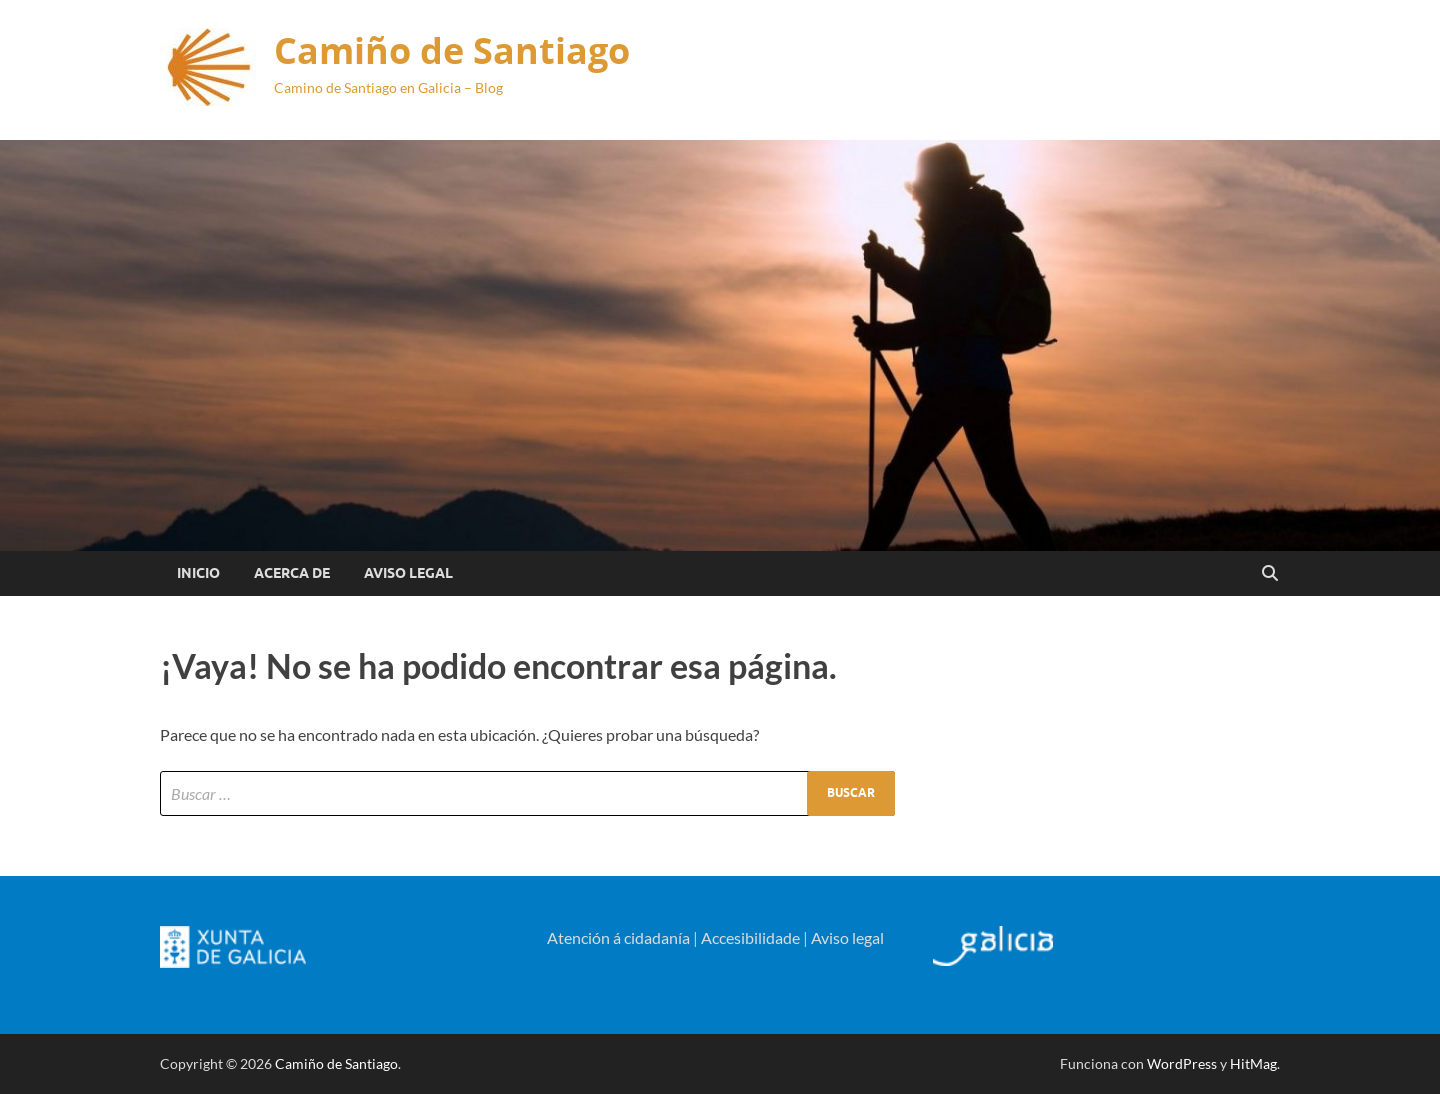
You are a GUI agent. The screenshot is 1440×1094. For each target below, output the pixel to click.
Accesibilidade (750, 937)
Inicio (198, 573)
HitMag (1253, 1063)
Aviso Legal (408, 573)
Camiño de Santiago (452, 50)
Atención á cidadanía (618, 937)
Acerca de (292, 573)
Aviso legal (847, 937)
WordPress (1182, 1063)
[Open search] (1270, 574)
